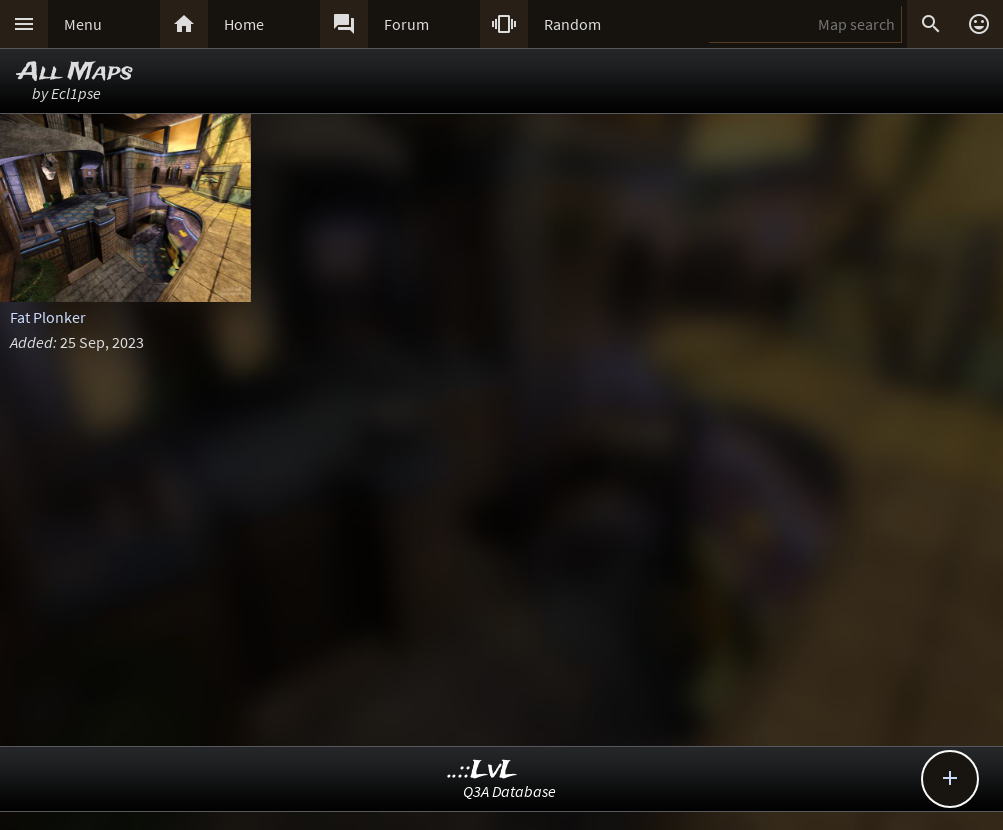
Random (572, 24)
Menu (83, 24)
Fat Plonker (48, 317)
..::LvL (482, 770)
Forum (406, 24)
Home (244, 24)
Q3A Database (509, 791)
